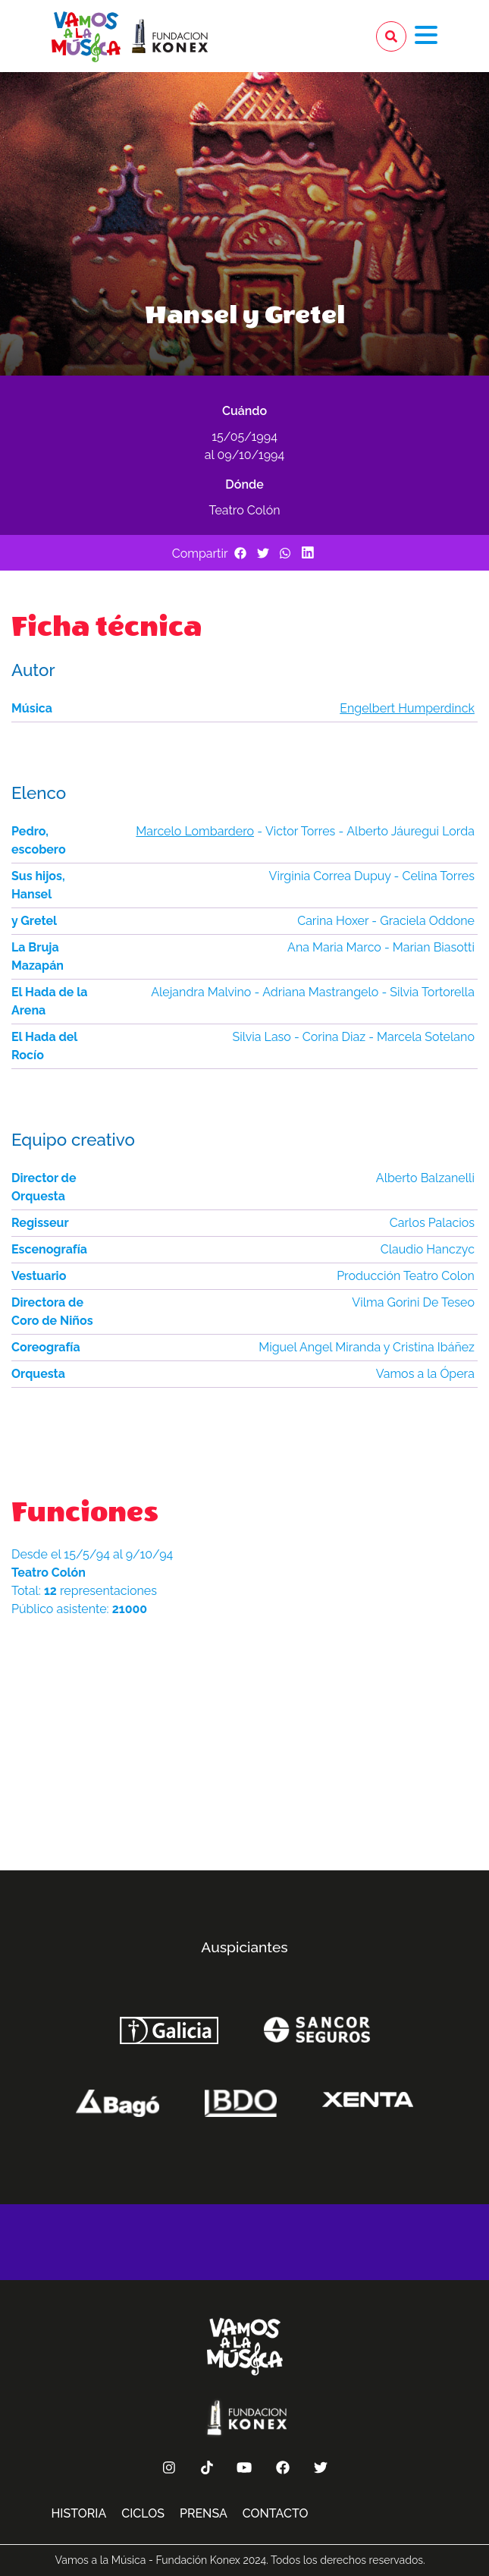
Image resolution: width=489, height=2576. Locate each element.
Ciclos (143, 2513)
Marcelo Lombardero (195, 831)
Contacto (276, 2513)
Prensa (203, 2513)
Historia (79, 2513)
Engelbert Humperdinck (407, 708)
